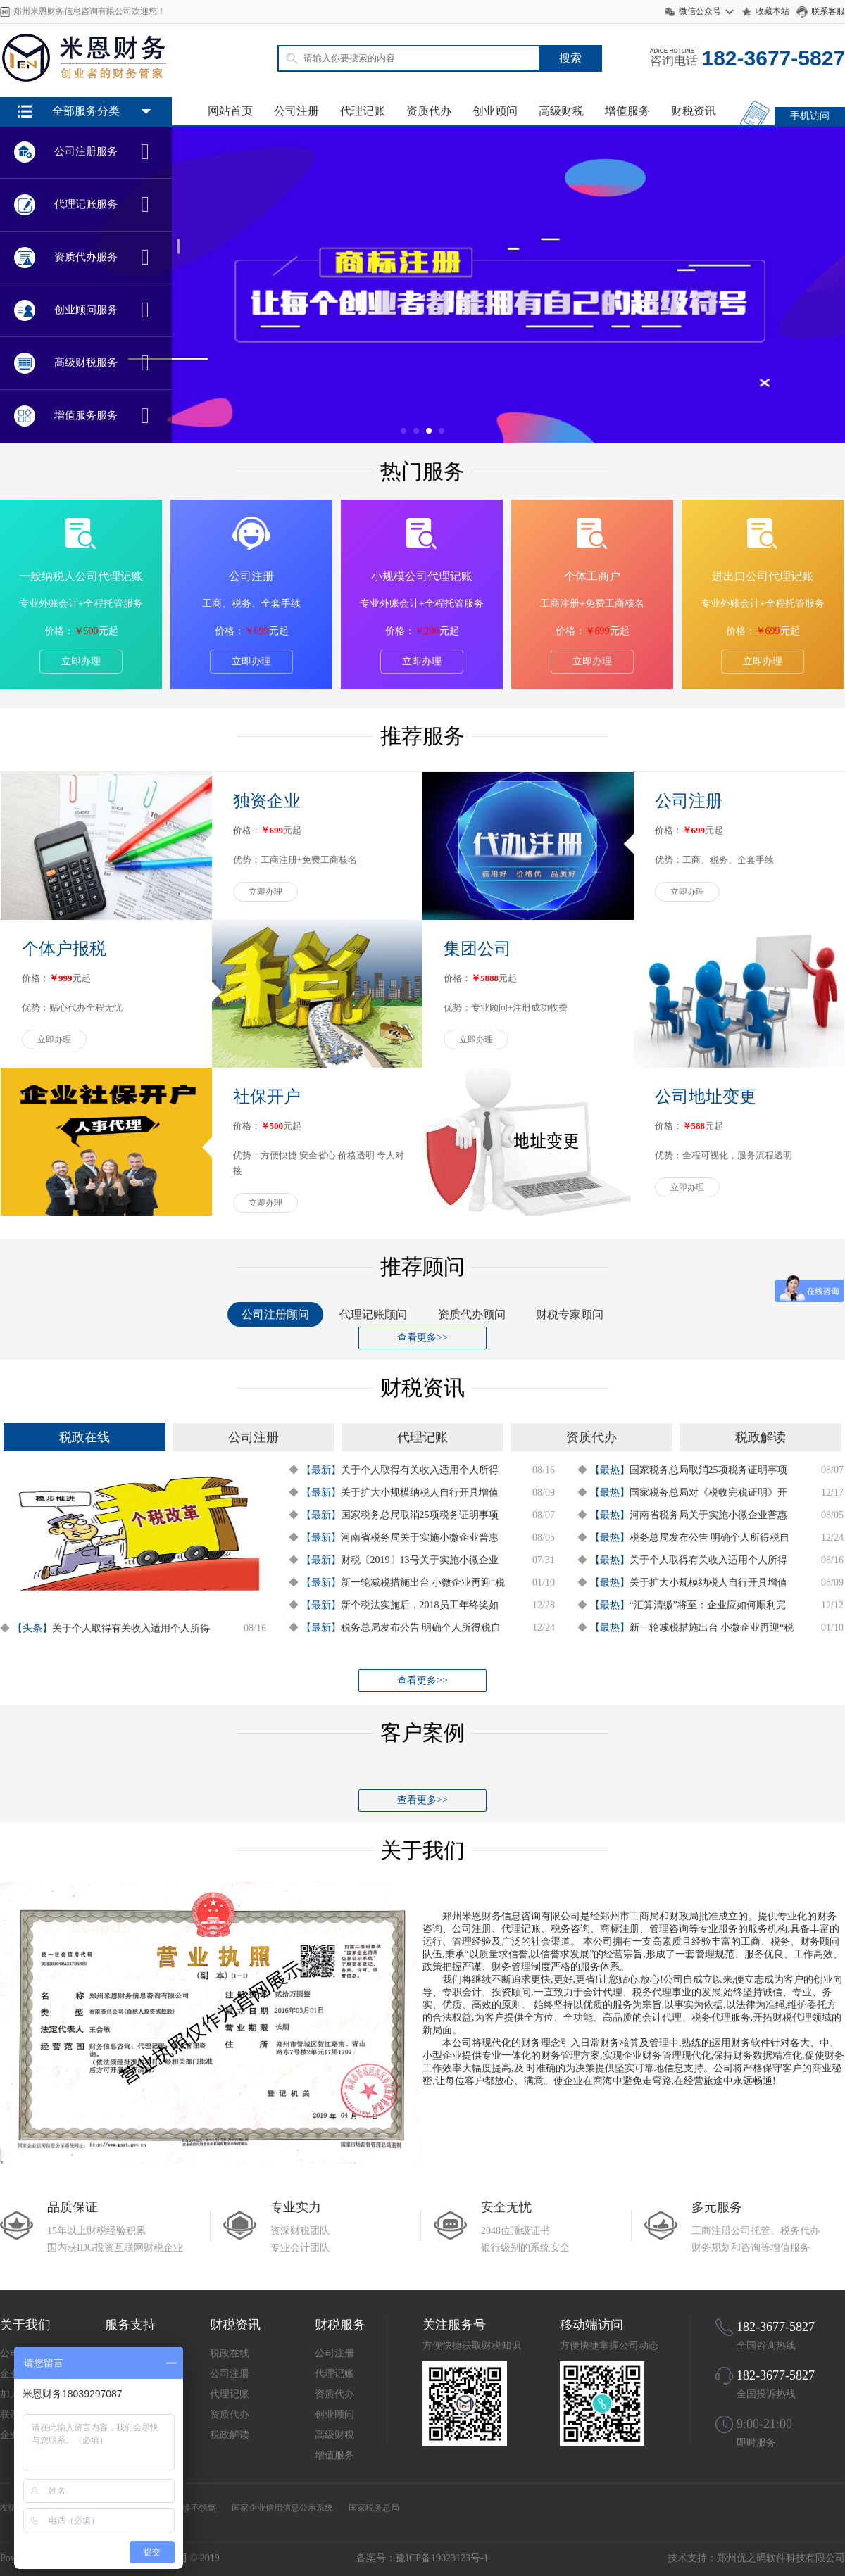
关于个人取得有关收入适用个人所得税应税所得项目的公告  (131, 1630)
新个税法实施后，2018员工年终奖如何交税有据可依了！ (420, 1607)
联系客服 (828, 11)
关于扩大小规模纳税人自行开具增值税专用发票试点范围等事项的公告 (420, 1494)
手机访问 (810, 116)
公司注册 (296, 111)
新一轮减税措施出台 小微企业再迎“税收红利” (423, 1584)
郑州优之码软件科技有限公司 (781, 2558)
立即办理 (81, 661)
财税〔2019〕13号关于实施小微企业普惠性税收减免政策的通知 (420, 1562)
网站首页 (230, 111)
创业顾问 (495, 111)
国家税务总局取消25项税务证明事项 (420, 1515)
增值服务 (627, 111)
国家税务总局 (374, 2508)
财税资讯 (693, 111)
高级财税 (561, 111)
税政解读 (229, 2435)
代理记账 (362, 111)
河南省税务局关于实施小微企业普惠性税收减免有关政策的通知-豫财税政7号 (421, 1539)
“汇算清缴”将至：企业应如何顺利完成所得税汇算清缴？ (708, 1607)
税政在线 (229, 2353)
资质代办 (428, 111)
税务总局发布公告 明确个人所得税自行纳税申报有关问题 (421, 1629)
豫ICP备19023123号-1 (442, 2558)
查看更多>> (422, 1337)
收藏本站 (772, 11)
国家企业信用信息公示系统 (282, 2508)
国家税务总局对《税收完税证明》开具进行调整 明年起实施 (708, 1494)
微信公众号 (700, 11)
